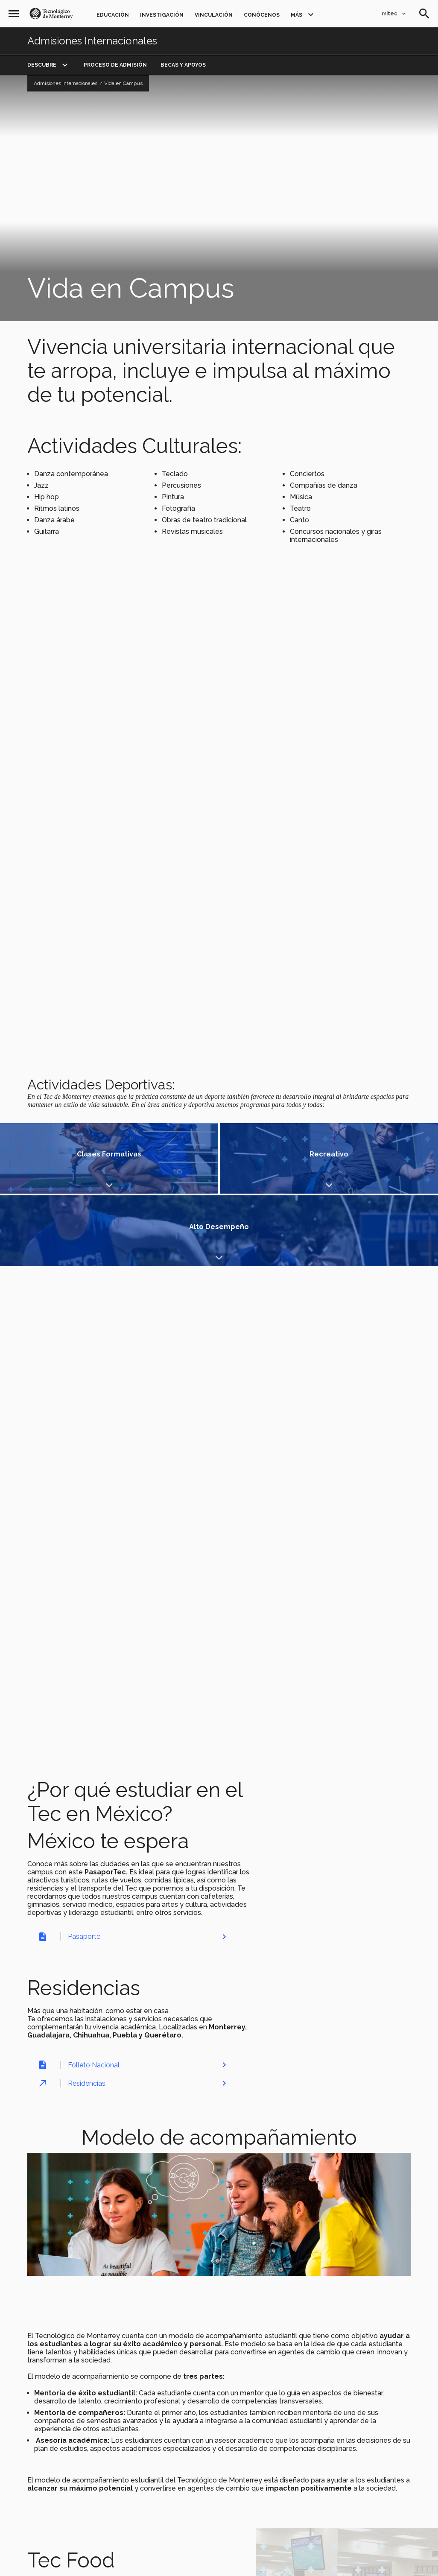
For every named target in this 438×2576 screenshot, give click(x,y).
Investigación (162, 15)
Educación (112, 15)
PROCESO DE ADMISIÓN (115, 65)
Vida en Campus (123, 83)
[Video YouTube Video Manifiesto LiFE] (219, 198)
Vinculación (214, 15)
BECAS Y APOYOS (183, 65)
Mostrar (72, 1159)
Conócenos (262, 15)
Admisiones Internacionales (92, 41)
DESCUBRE (41, 65)
